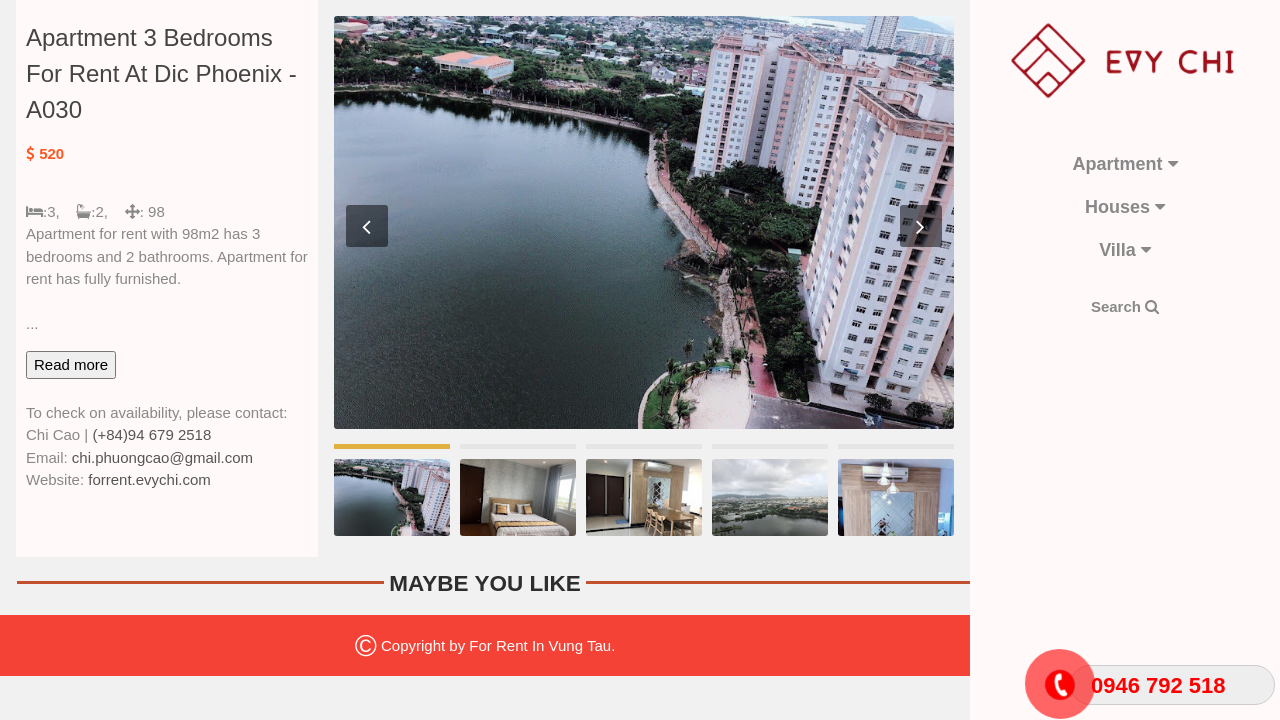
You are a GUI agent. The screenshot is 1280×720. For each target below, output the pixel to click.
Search (1125, 306)
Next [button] (921, 226)
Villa (1125, 250)
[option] (644, 222)
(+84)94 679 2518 (151, 434)
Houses (1125, 207)
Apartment (1124, 164)
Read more (71, 364)
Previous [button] (367, 226)
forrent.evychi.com (149, 479)
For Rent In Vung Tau (540, 645)
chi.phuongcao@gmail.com (162, 457)
